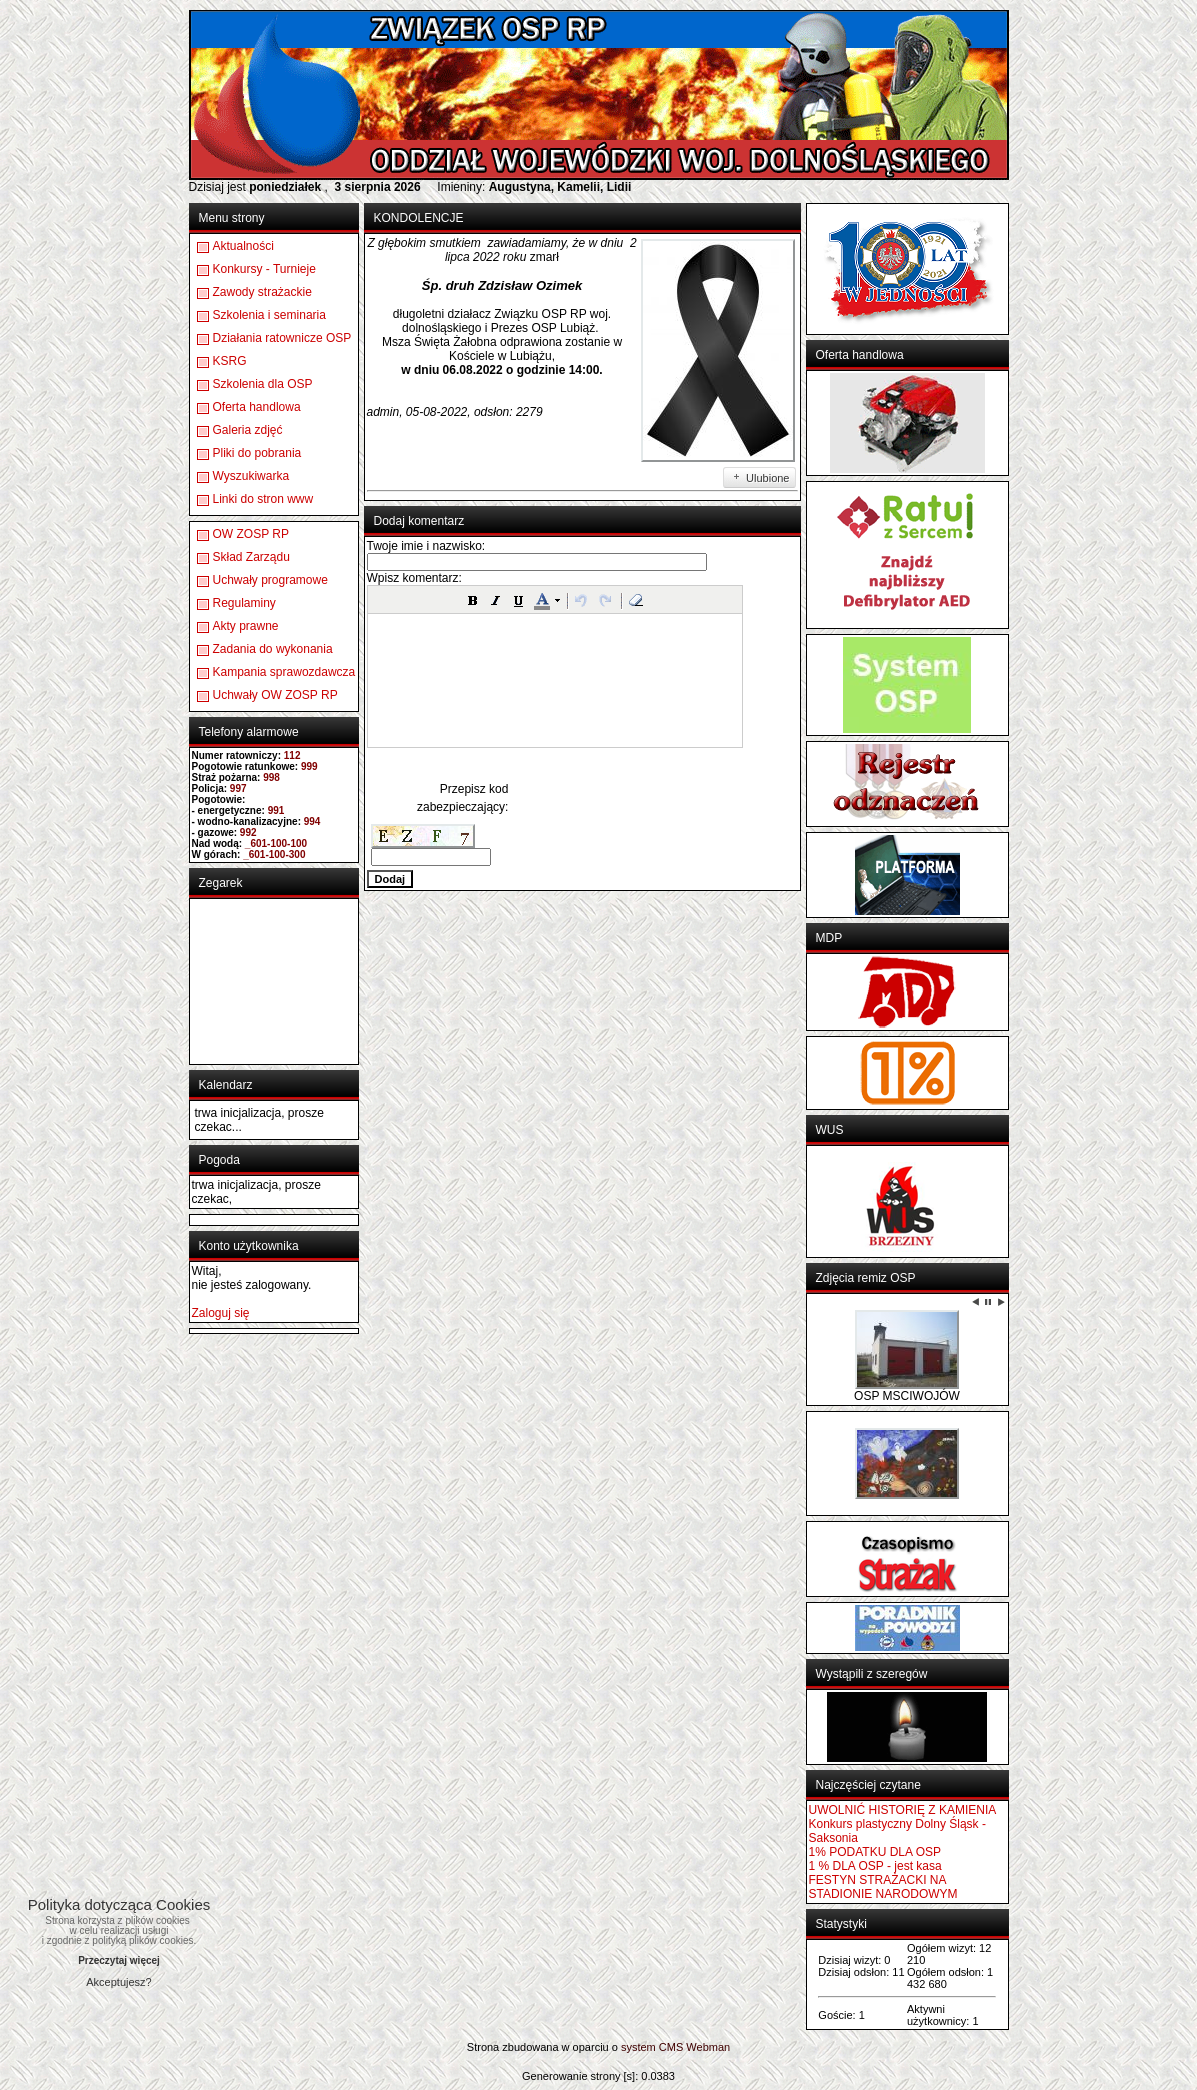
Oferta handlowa (257, 407)
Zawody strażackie (262, 292)
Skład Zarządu (251, 557)
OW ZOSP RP (251, 534)
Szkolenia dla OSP (263, 384)
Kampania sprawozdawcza (284, 672)
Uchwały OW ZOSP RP (275, 695)
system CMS (652, 2047)
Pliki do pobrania (257, 453)
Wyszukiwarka (251, 476)
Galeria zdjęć (248, 430)
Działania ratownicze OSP (282, 338)
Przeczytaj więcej (119, 1960)
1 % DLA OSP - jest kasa (875, 1866)
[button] (473, 600)
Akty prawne (246, 626)
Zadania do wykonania (273, 649)
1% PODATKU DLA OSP (875, 1852)
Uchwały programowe (270, 580)
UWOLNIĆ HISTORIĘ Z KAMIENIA (903, 1810)
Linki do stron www (263, 499)
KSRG (230, 361)
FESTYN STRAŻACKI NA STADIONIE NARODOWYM (883, 1887)
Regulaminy (244, 603)
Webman (708, 2047)
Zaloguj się (221, 1313)
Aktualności (243, 246)
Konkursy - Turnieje (264, 269)
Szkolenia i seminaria (269, 315)
